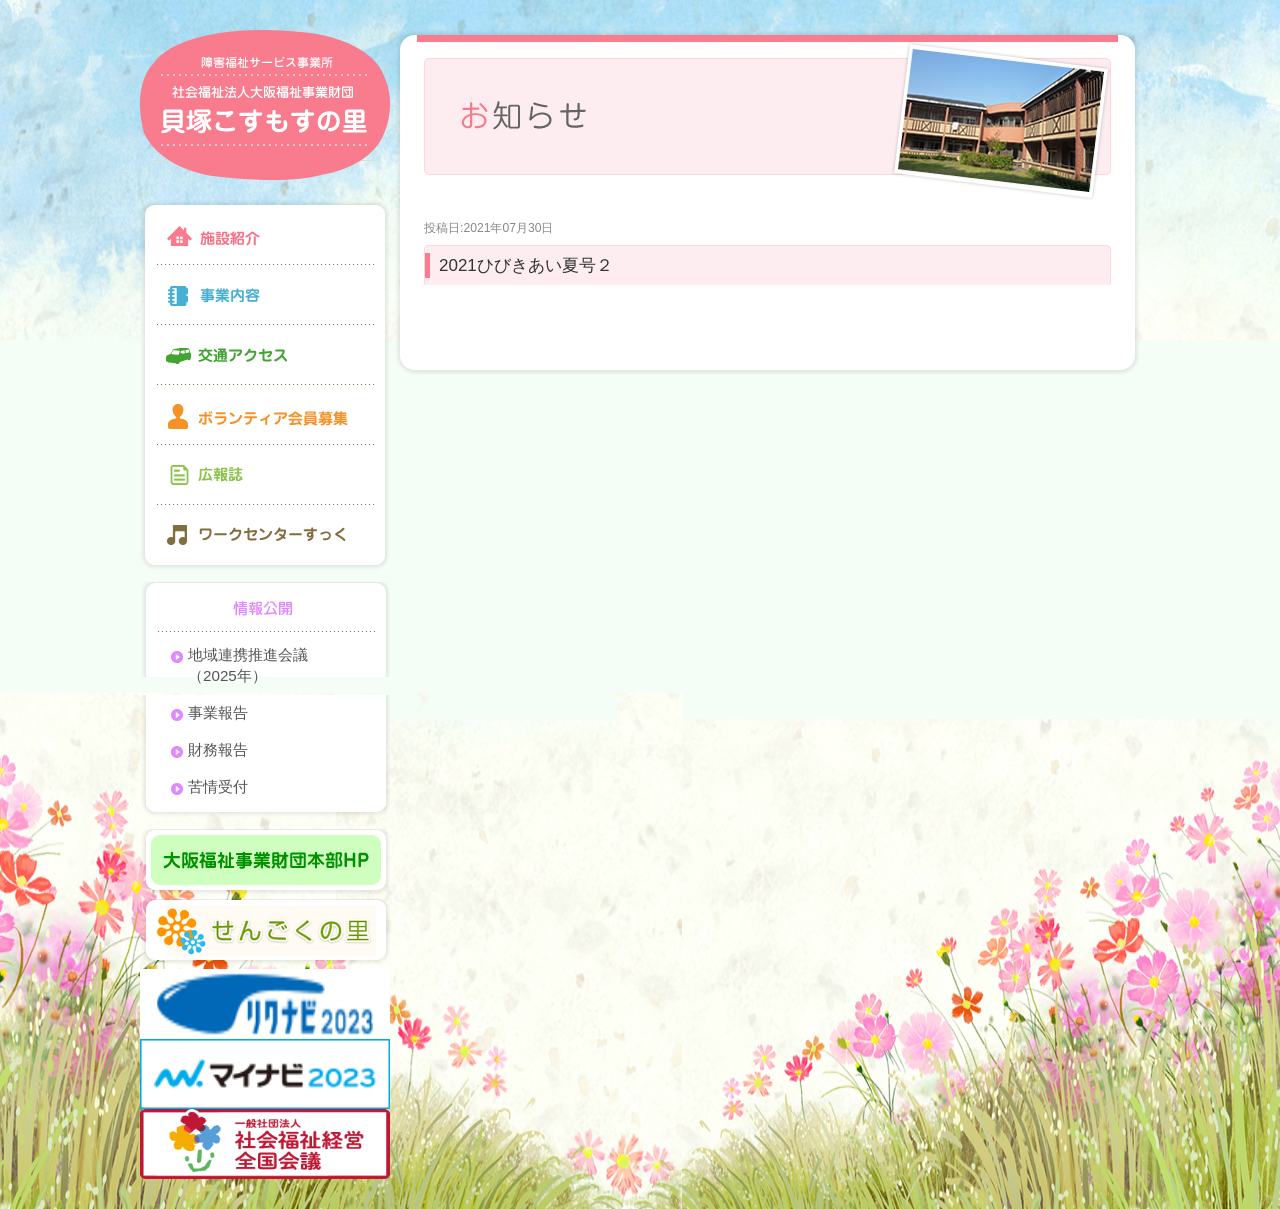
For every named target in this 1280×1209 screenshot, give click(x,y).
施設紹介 (265, 232)
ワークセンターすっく (265, 537)
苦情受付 (218, 786)
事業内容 (265, 295)
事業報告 (218, 712)
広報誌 (265, 475)
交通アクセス (265, 355)
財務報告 (218, 749)
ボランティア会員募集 (265, 415)
